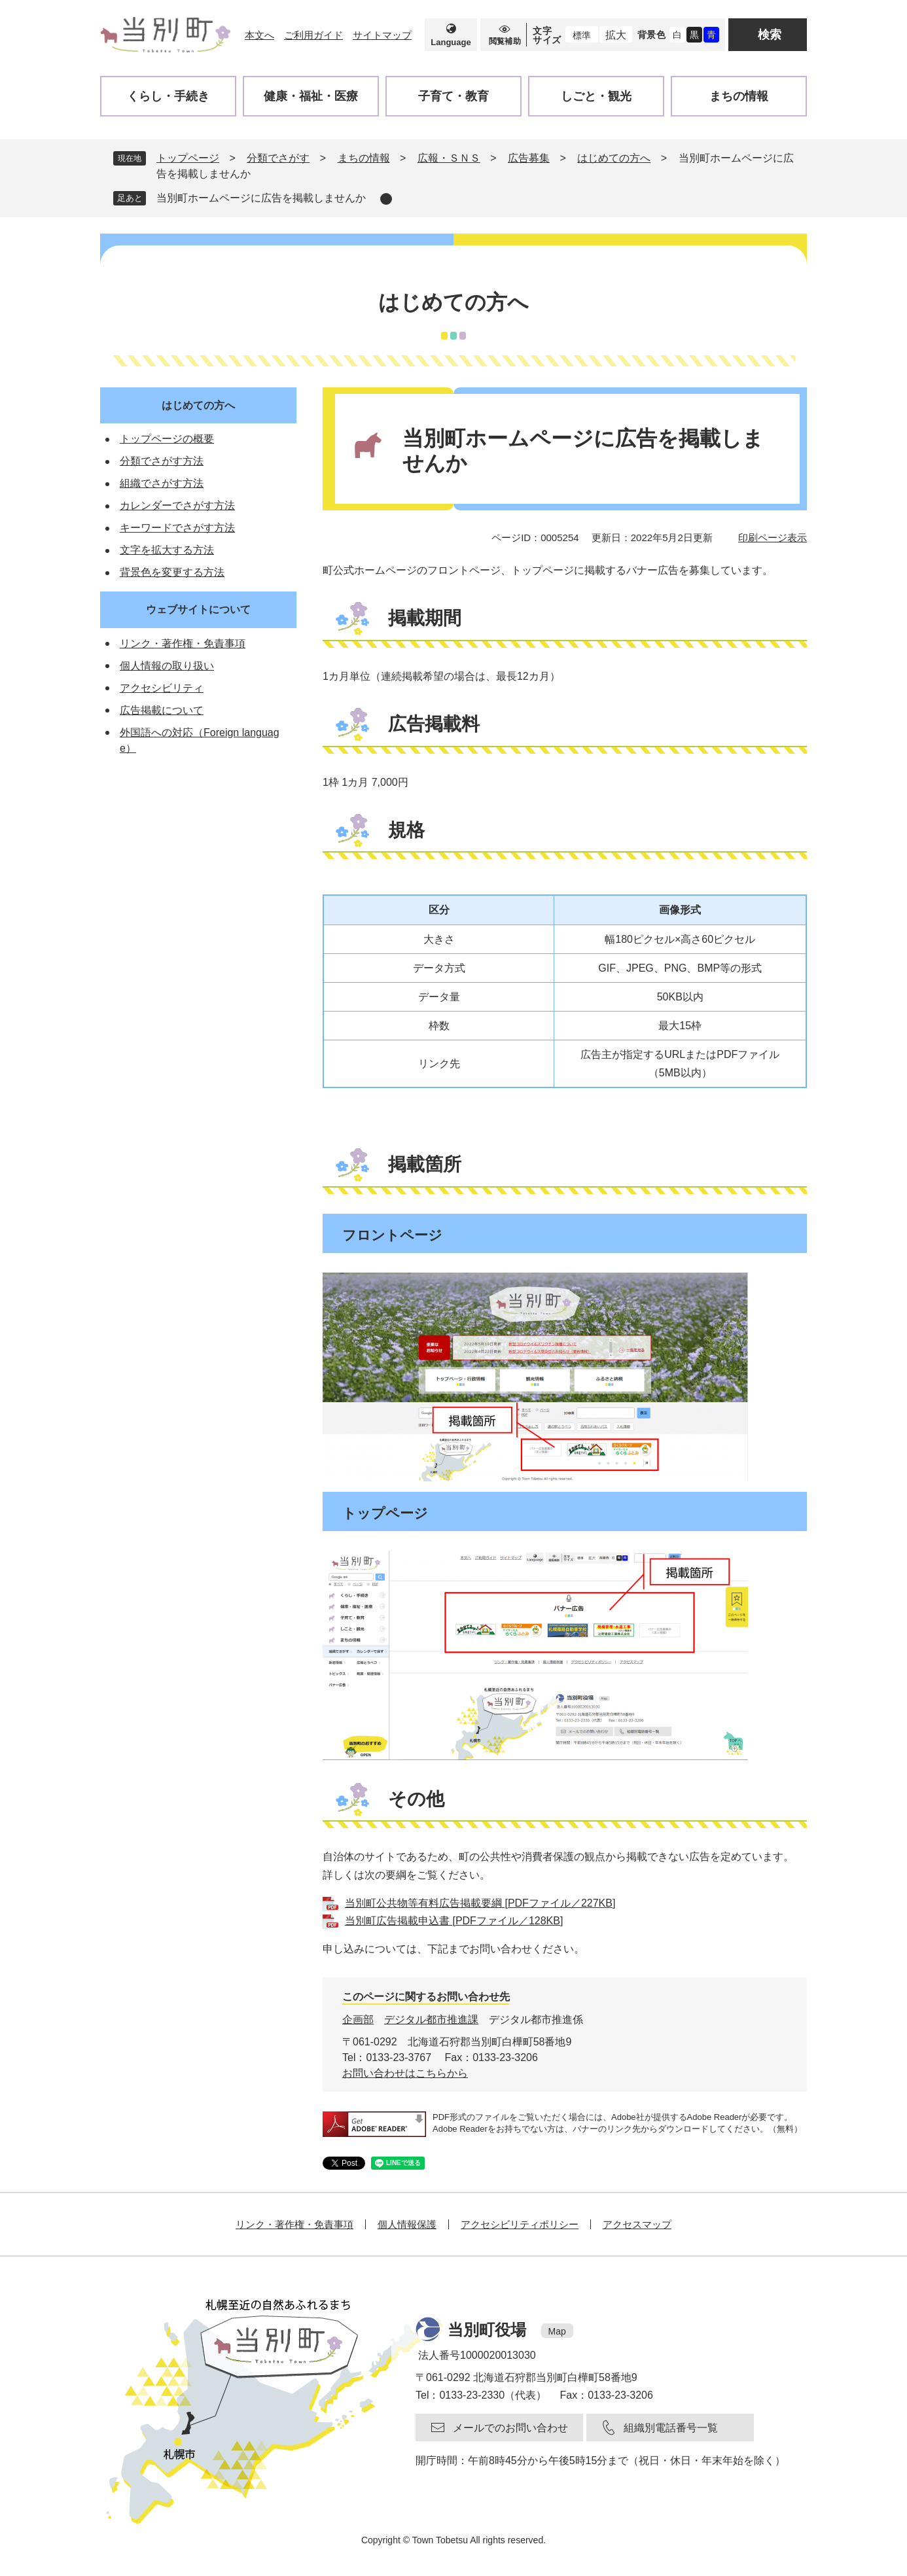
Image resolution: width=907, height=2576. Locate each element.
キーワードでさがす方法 (177, 527)
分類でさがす (278, 158)
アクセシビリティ (162, 688)
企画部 (358, 2019)
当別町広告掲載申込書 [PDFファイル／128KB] (454, 1920)
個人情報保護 (407, 2224)
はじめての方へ (613, 158)
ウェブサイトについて (198, 609)
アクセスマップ (637, 2224)
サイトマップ (382, 35)
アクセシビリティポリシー (519, 2224)
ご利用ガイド (313, 35)
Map (557, 2331)
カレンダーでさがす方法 (177, 505)
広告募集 (529, 158)
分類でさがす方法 (162, 461)
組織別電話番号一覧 (671, 2427)
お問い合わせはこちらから (405, 2073)
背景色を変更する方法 (172, 572)
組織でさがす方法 (162, 483)
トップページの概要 (167, 438)
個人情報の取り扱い (167, 665)
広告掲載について (162, 710)
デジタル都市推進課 (431, 2019)
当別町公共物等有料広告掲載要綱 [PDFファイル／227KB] (480, 1903)
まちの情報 (364, 158)
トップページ (187, 158)
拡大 (615, 35)
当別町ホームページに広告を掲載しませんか (261, 197)
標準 (582, 35)
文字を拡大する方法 (167, 550)
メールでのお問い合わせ (510, 2427)
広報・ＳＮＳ (449, 158)
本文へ (259, 35)
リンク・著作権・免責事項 (182, 643)
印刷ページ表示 (772, 537)
